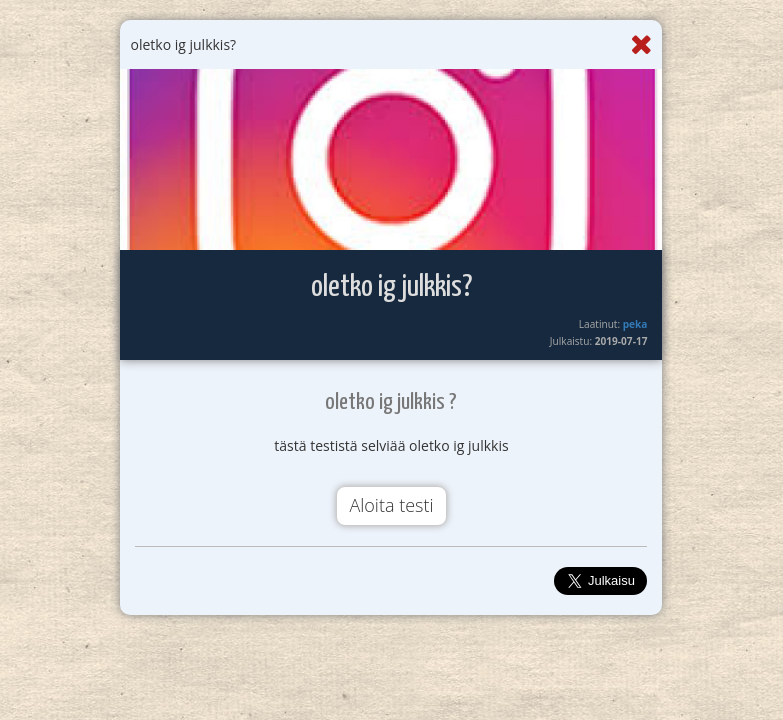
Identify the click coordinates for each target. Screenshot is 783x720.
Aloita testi (391, 505)
